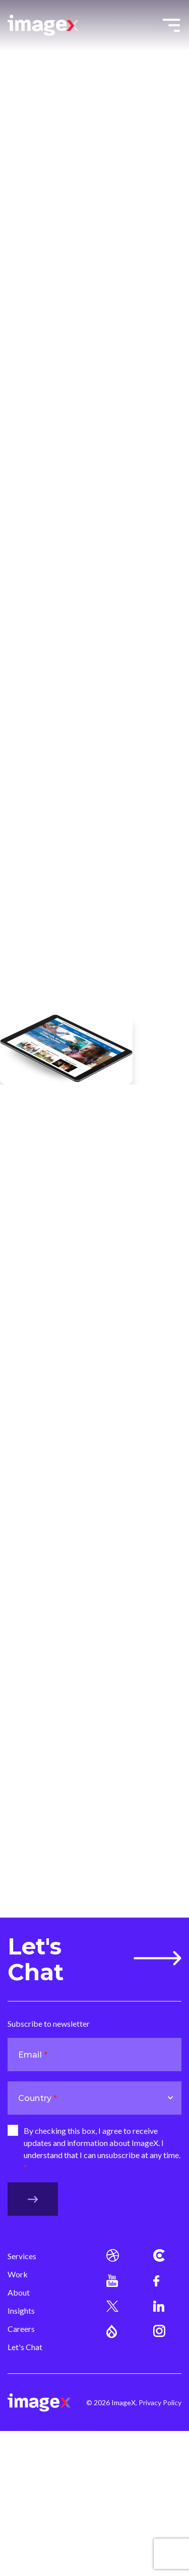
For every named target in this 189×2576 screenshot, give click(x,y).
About (19, 2292)
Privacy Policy (160, 2402)
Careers (21, 2328)
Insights (21, 2310)
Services (22, 2256)
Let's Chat (94, 1959)
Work (18, 2274)
